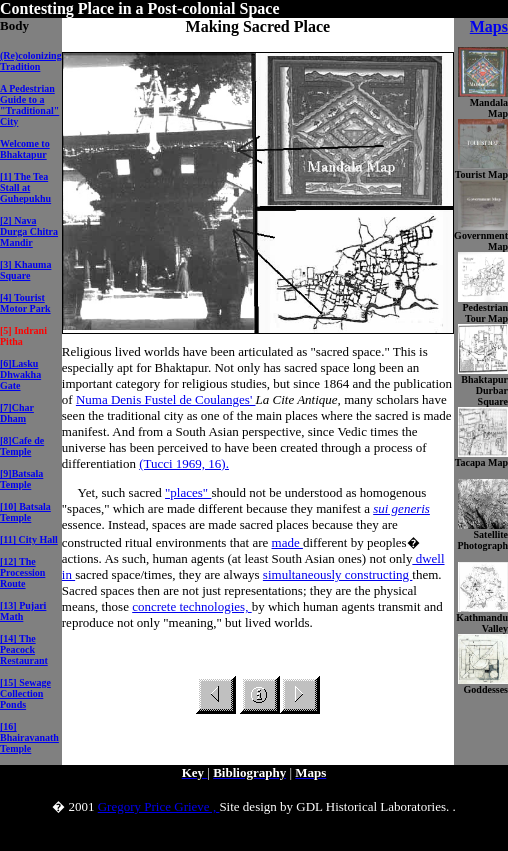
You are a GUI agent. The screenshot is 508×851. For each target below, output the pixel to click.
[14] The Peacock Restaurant (24, 649)
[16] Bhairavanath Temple (29, 737)
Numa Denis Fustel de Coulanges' (166, 399)
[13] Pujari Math (23, 611)
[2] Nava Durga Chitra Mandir (29, 231)
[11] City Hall (29, 539)
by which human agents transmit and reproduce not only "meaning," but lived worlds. (252, 614)
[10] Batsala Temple (25, 512)
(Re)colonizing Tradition (31, 61)
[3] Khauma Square (25, 270)
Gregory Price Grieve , (159, 806)
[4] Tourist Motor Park (25, 303)
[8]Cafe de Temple (22, 446)
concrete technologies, (191, 606)
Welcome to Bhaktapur (25, 149)
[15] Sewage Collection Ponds (25, 693)
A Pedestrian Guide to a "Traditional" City (29, 105)
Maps (489, 26)
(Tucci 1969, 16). (184, 463)
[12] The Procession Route (22, 572)
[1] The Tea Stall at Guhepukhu (25, 187)
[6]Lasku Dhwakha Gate (20, 374)
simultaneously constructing (337, 574)
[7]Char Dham (17, 413)
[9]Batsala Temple (21, 479)
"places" (188, 492)
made (287, 542)
